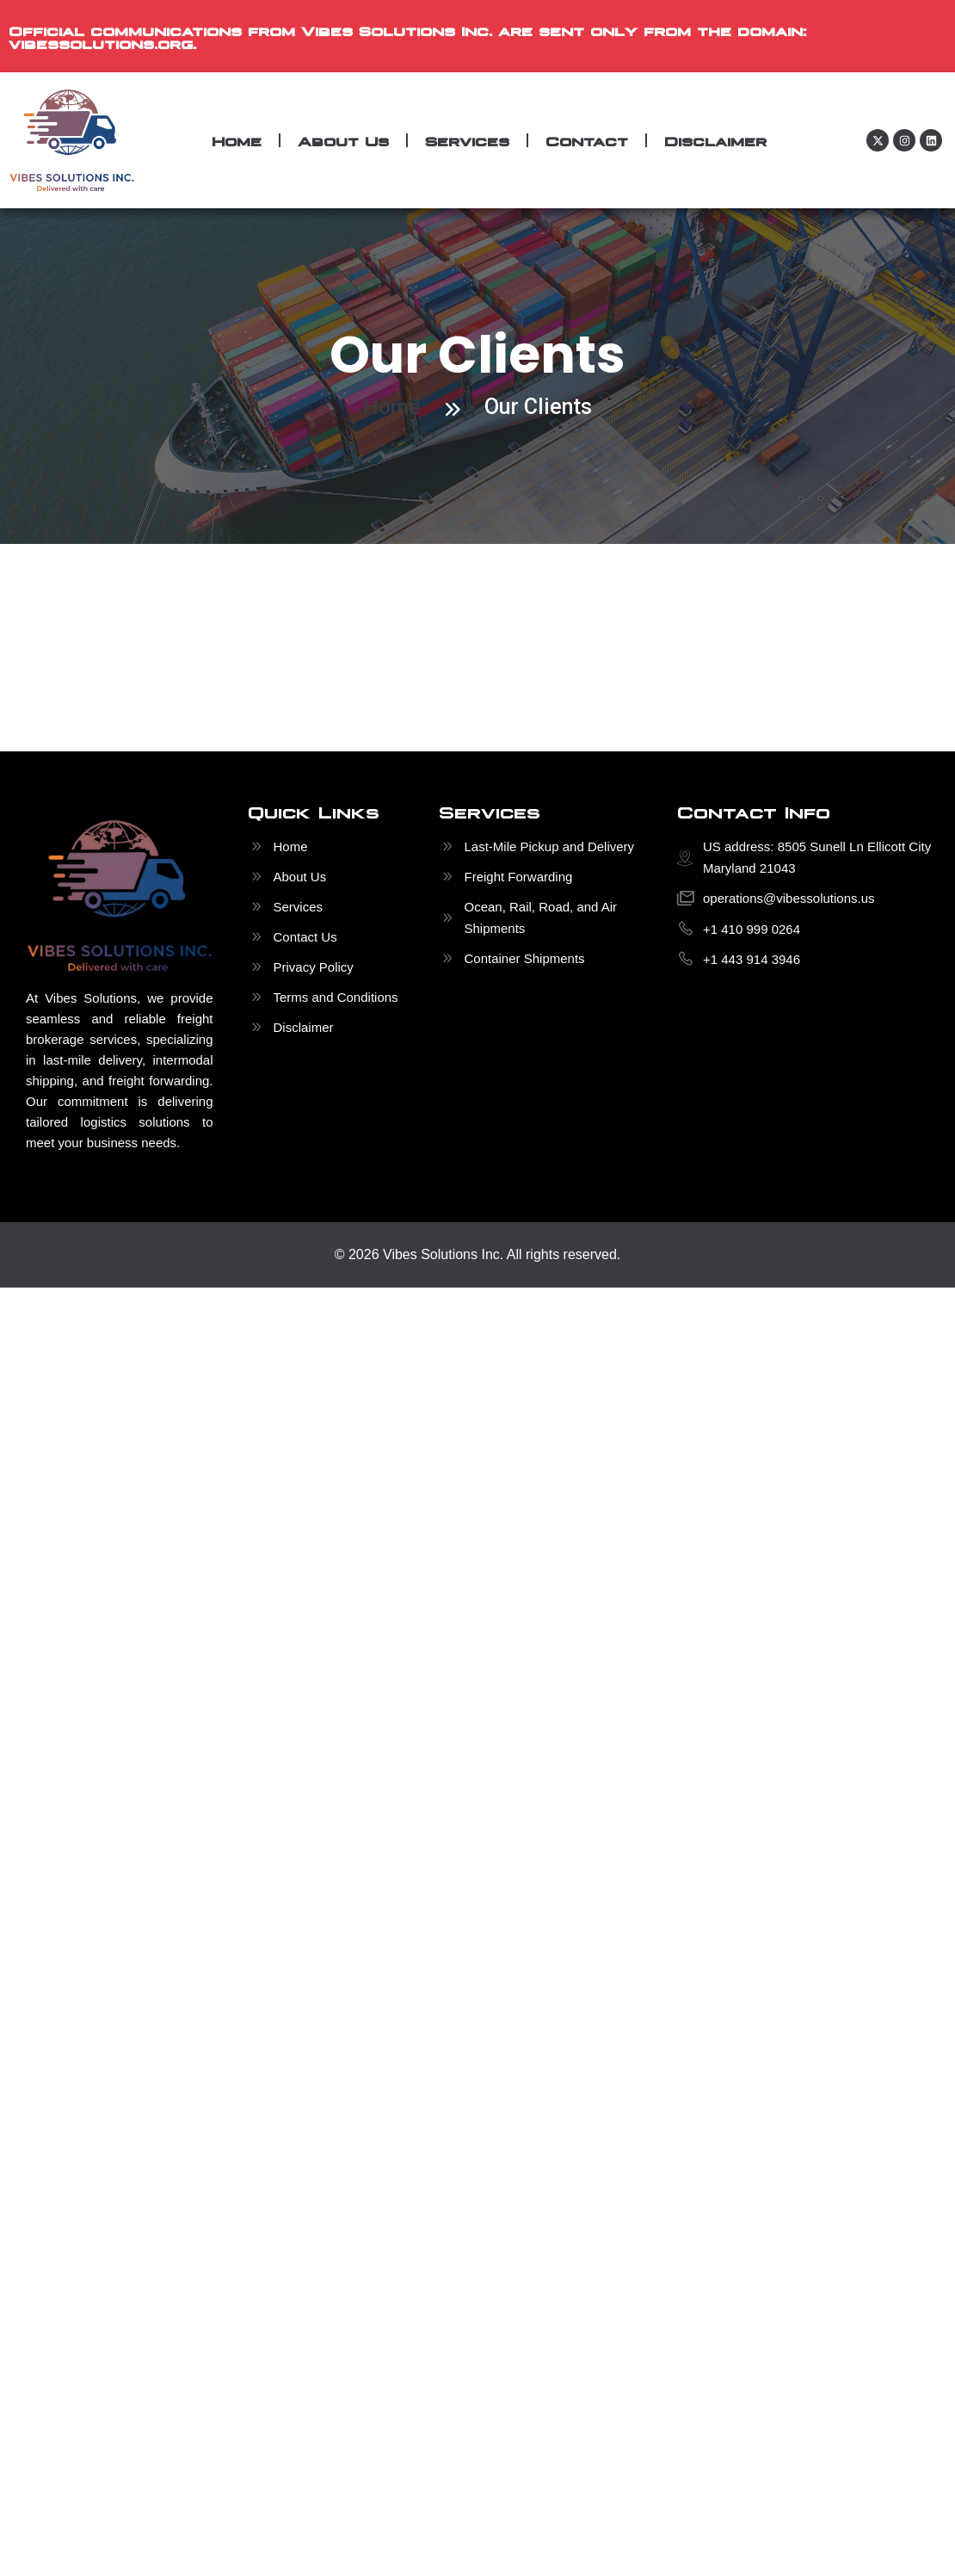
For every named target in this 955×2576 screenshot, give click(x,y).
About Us (343, 139)
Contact (586, 139)
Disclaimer (715, 139)
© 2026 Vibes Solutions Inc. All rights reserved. (478, 1254)
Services (467, 139)
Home (237, 139)
